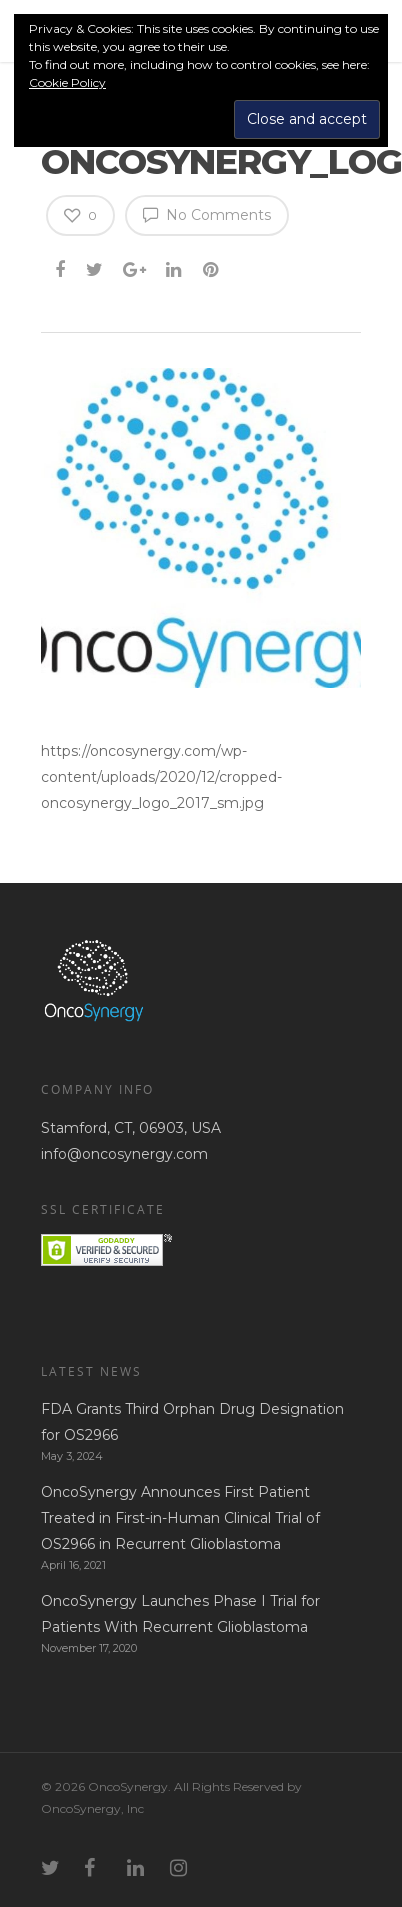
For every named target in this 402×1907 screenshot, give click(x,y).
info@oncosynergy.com (124, 1154)
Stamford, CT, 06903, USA (131, 1128)
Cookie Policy (67, 82)
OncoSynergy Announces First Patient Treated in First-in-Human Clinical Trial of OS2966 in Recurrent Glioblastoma (180, 1518)
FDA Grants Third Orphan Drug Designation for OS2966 (192, 1422)
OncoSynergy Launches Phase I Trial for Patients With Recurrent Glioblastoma (180, 1614)
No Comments (207, 214)
